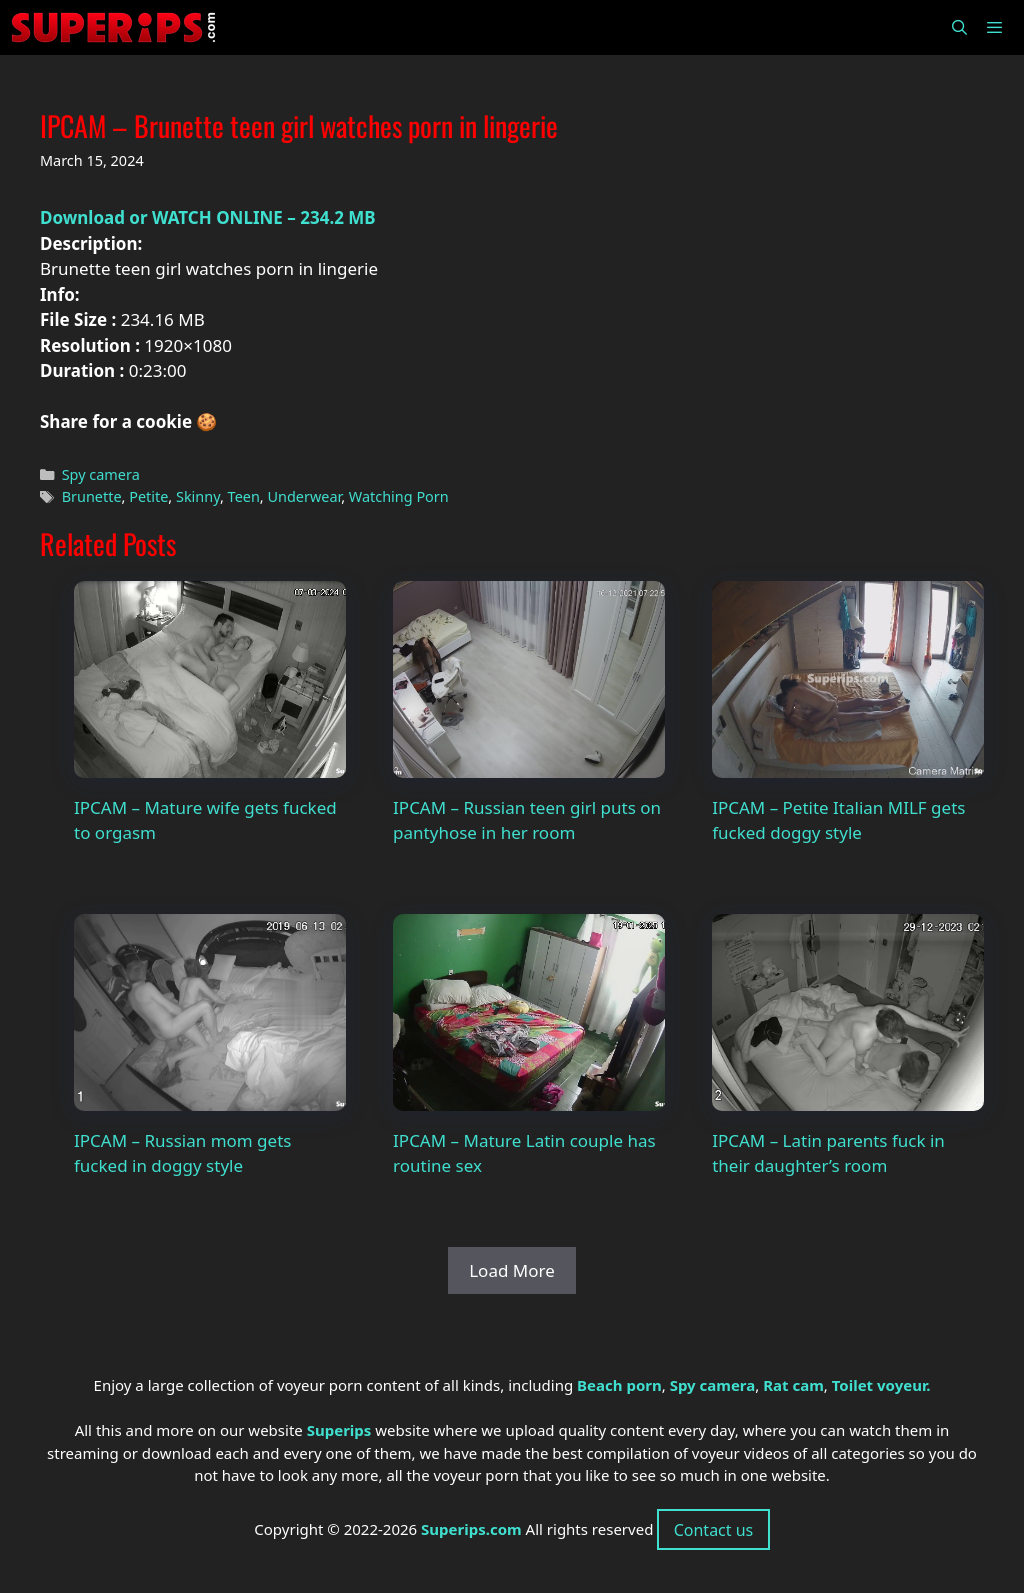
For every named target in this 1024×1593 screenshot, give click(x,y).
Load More (512, 1270)
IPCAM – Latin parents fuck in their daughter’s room (828, 1153)
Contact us (714, 1530)
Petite (148, 496)
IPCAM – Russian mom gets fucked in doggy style (182, 1153)
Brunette (92, 496)
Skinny (198, 496)
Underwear (304, 496)
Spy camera (101, 474)
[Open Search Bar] (958, 27)
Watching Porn (399, 496)
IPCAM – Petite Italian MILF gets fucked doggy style (838, 820)
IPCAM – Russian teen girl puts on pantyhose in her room (527, 820)
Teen (244, 496)
